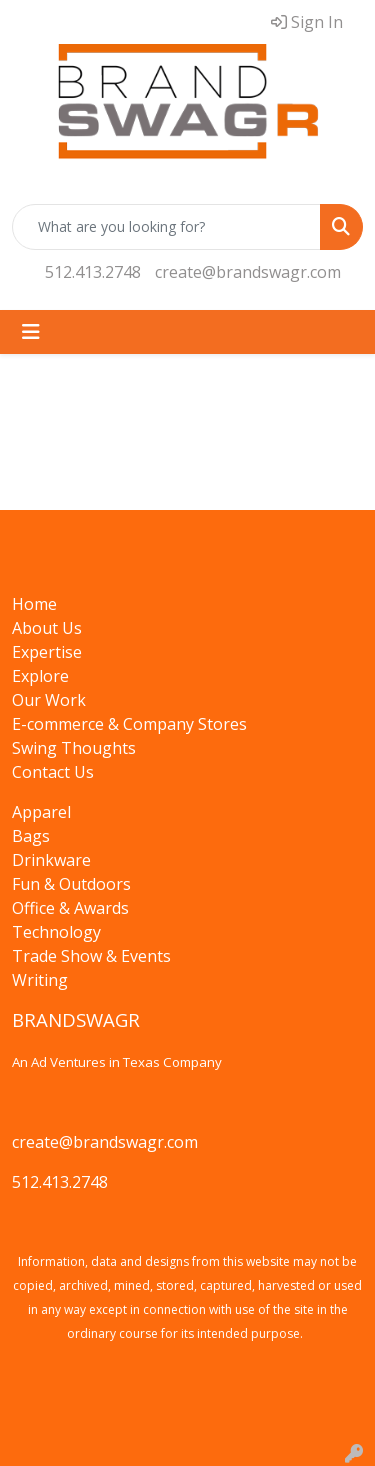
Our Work (49, 700)
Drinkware (51, 860)
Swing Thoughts (74, 748)
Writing (40, 980)
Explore (40, 676)
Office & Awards (70, 908)
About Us (47, 628)
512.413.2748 (93, 272)
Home (34, 604)
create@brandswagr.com (248, 272)
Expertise (47, 652)
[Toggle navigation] (31, 332)
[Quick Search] (166, 227)
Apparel (41, 812)
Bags (31, 836)
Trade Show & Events (91, 956)
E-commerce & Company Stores (129, 724)
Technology (56, 932)
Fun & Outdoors (71, 884)
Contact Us (53, 772)
